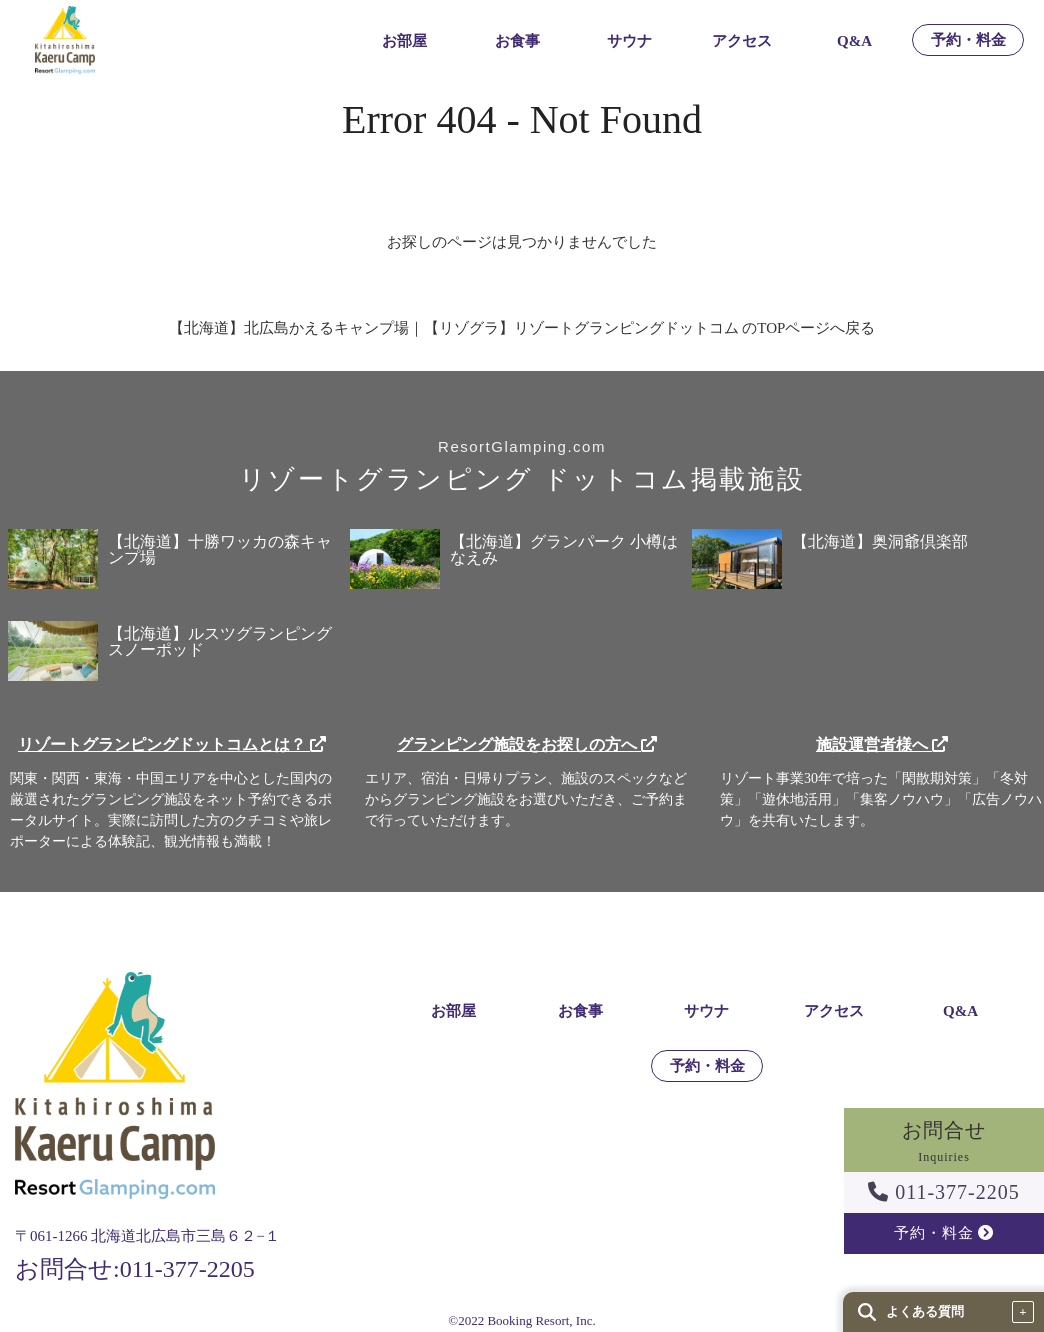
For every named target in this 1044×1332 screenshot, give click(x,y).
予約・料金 (968, 40)
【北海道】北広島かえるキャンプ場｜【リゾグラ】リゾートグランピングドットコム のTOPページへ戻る (522, 328)
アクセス (742, 41)
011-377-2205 (944, 1192)
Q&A (854, 41)
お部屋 (404, 41)
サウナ (629, 41)
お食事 (517, 41)
